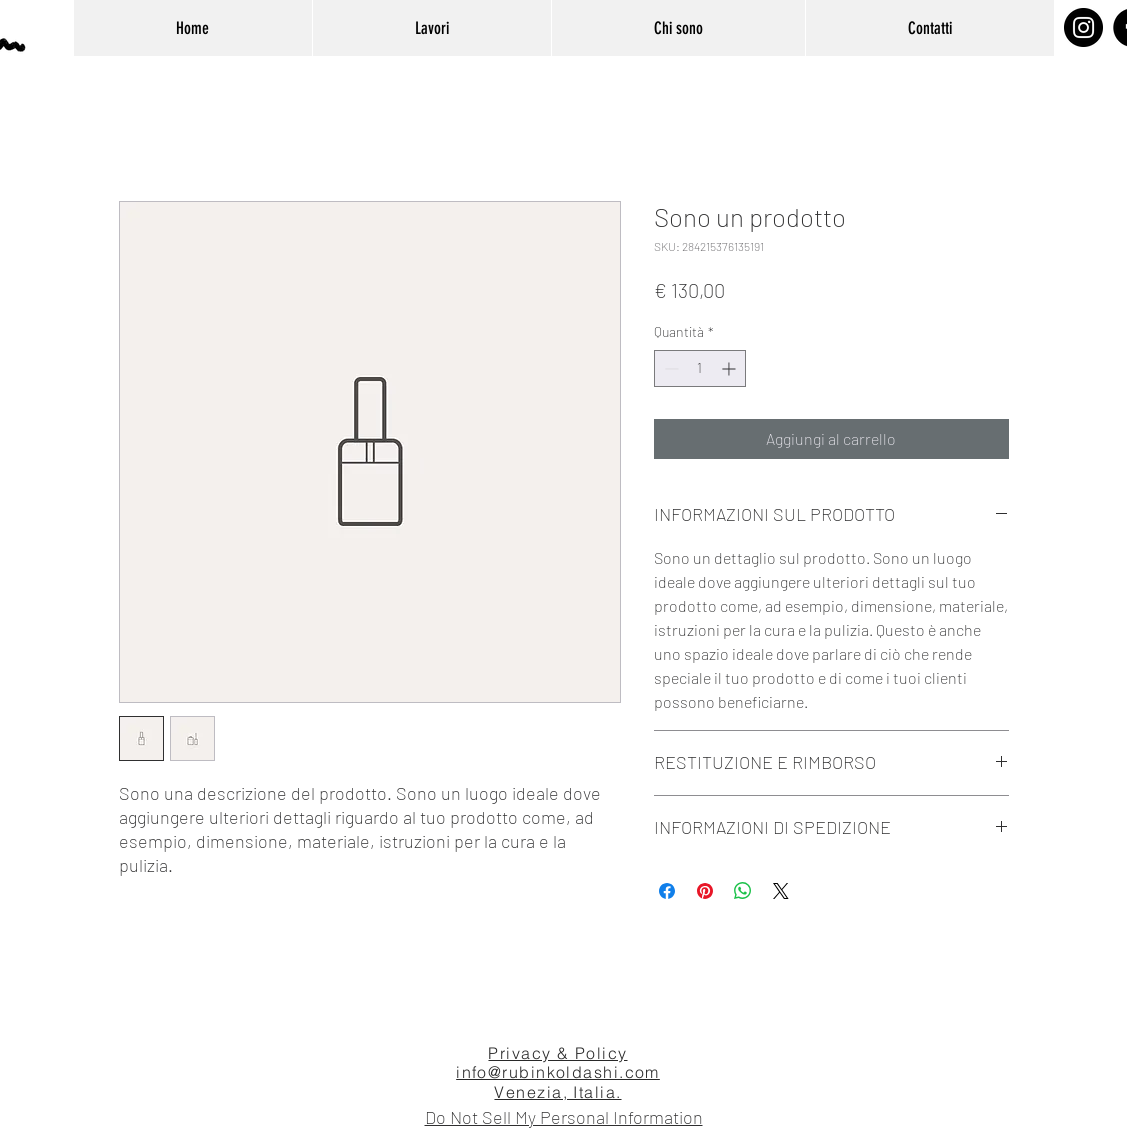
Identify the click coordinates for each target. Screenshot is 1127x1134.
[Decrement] (669, 368)
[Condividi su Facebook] (667, 891)
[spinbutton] (700, 368)
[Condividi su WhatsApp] (743, 891)
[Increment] (730, 368)
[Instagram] (1083, 27)
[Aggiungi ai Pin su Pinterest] (705, 891)
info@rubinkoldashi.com (558, 1072)
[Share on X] (781, 891)
